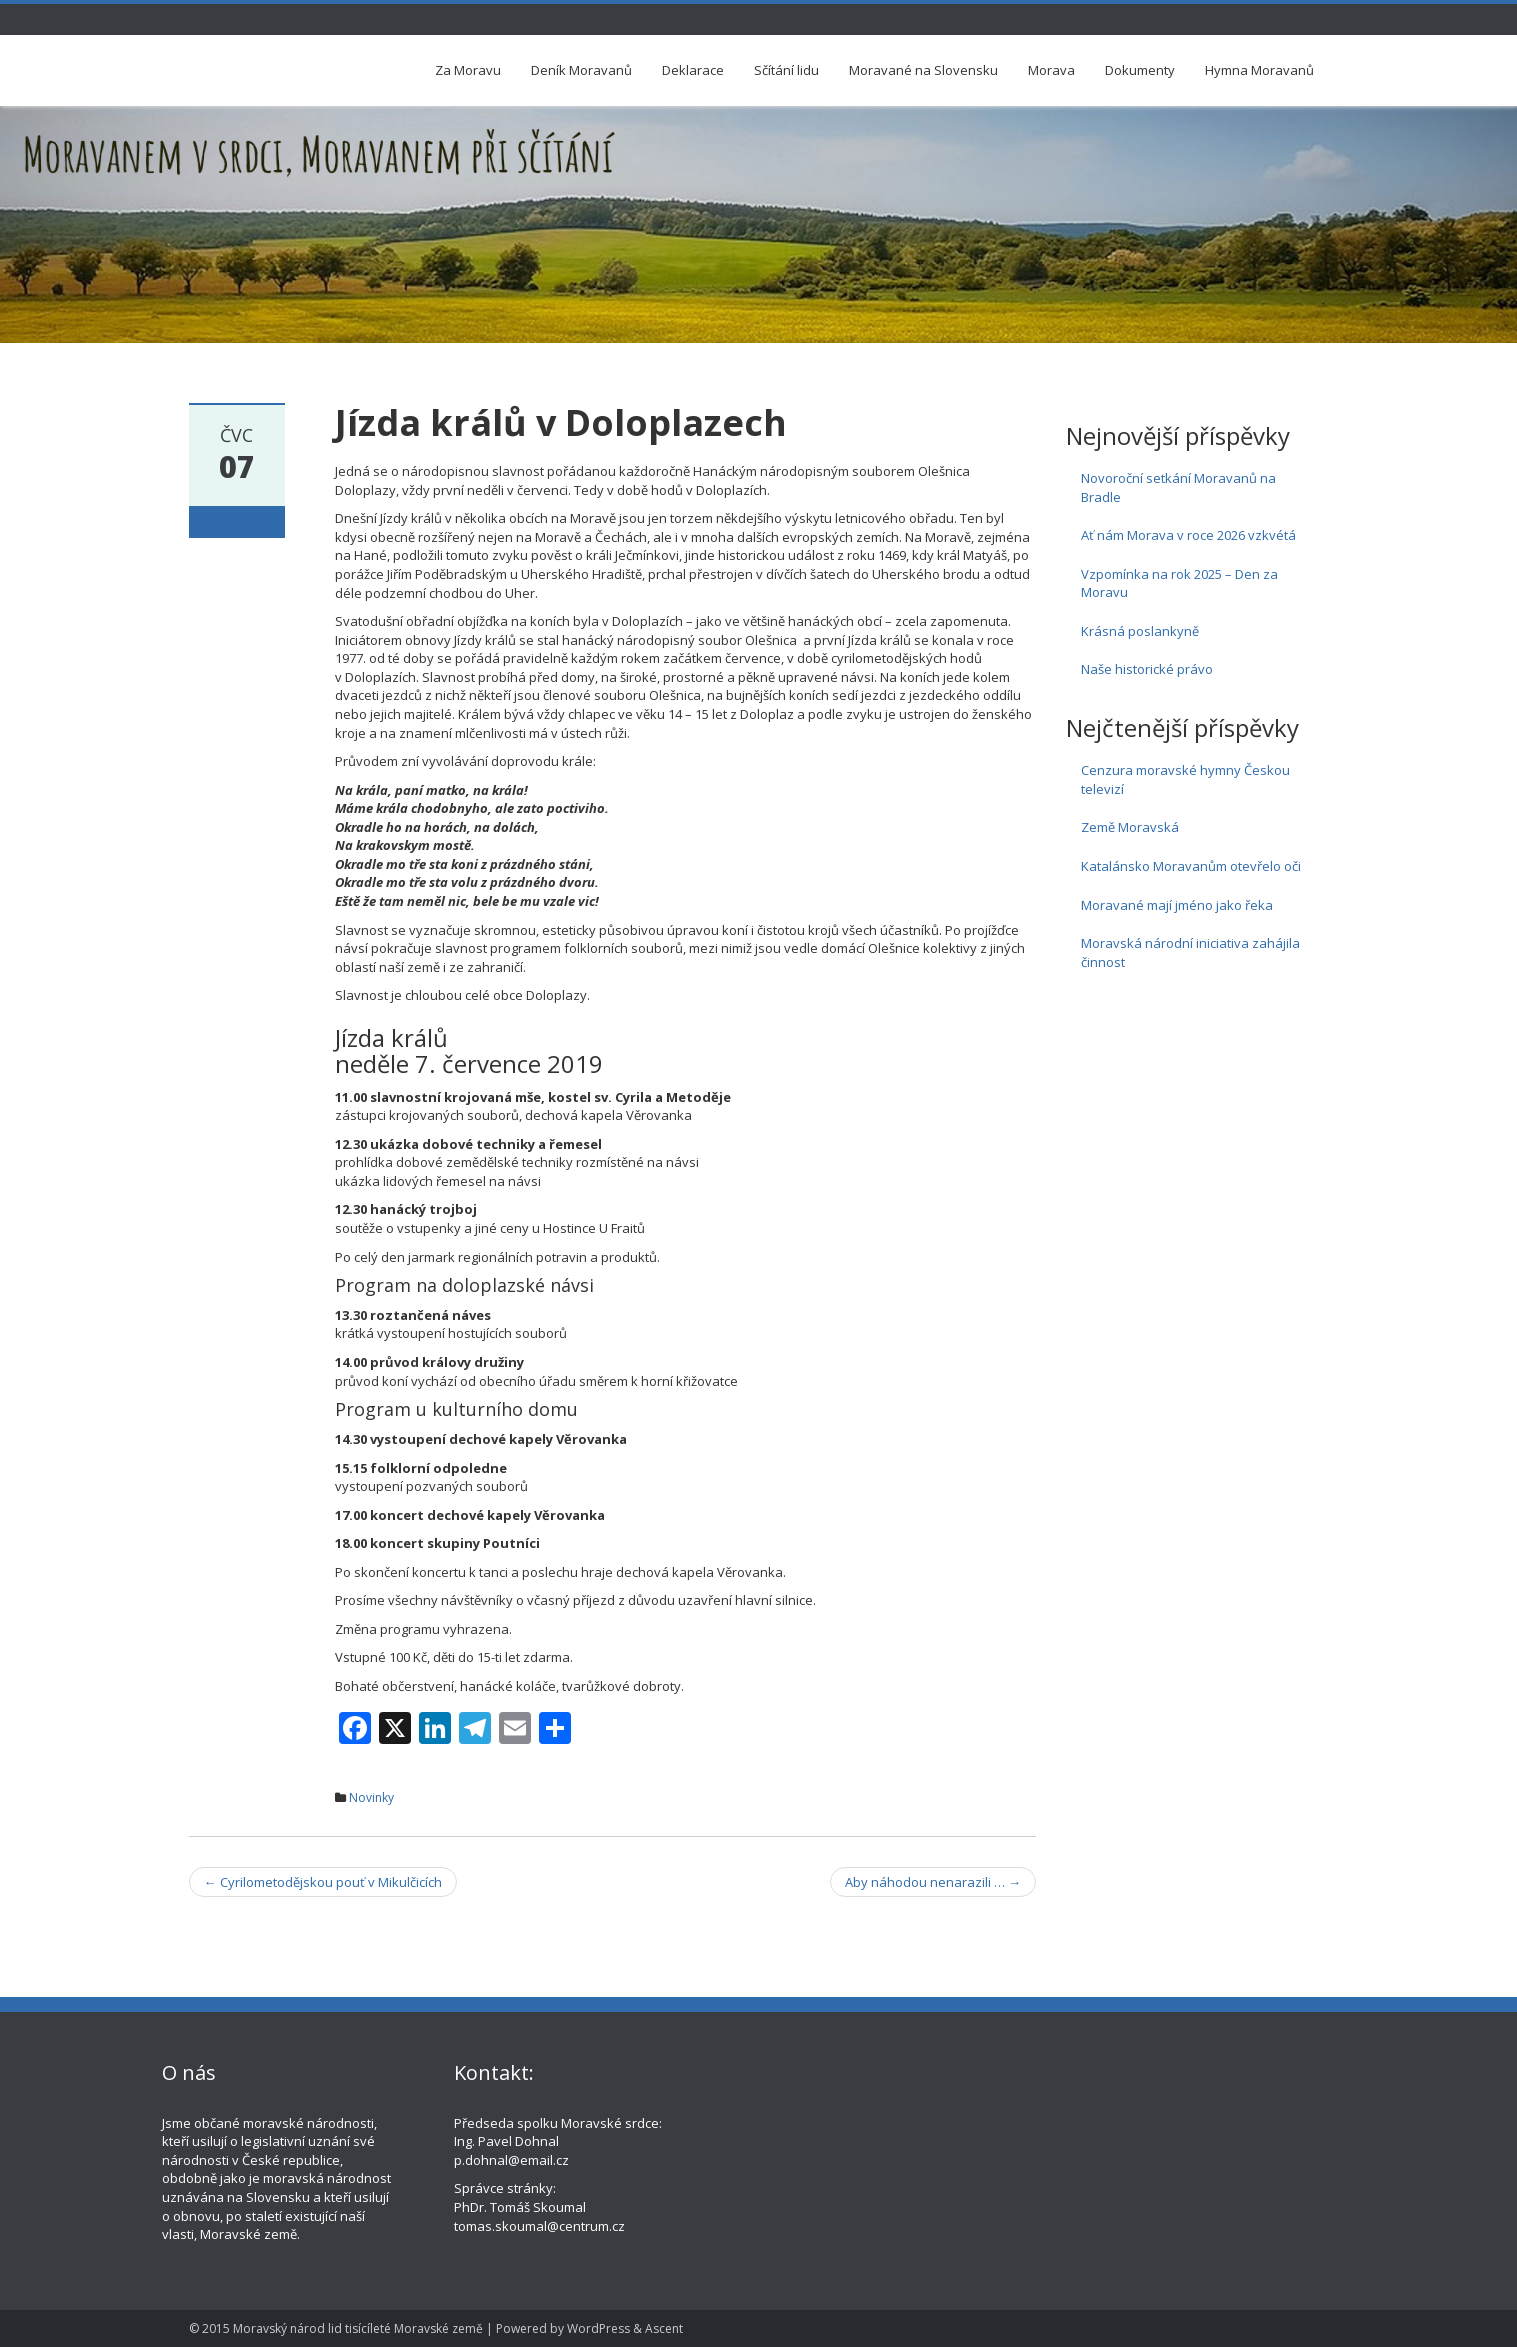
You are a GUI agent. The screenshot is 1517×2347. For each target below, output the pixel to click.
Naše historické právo (1147, 669)
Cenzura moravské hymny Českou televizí (1185, 779)
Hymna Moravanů (1259, 70)
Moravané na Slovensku (923, 70)
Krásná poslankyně (1140, 631)
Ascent (664, 2328)
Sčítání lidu (786, 70)
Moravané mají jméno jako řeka (1177, 905)
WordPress (598, 2328)
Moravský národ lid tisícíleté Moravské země (358, 2328)
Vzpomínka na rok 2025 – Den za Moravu (1179, 583)
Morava (1051, 70)
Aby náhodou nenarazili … (933, 1882)
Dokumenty (1140, 70)
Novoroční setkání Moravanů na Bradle (1178, 487)
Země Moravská (1130, 827)
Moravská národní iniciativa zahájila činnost (1190, 952)
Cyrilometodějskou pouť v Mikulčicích (323, 1882)
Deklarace (693, 70)
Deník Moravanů (581, 70)
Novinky (371, 1797)
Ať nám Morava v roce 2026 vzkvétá (1188, 535)
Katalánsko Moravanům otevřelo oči (1191, 866)
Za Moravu (468, 70)
